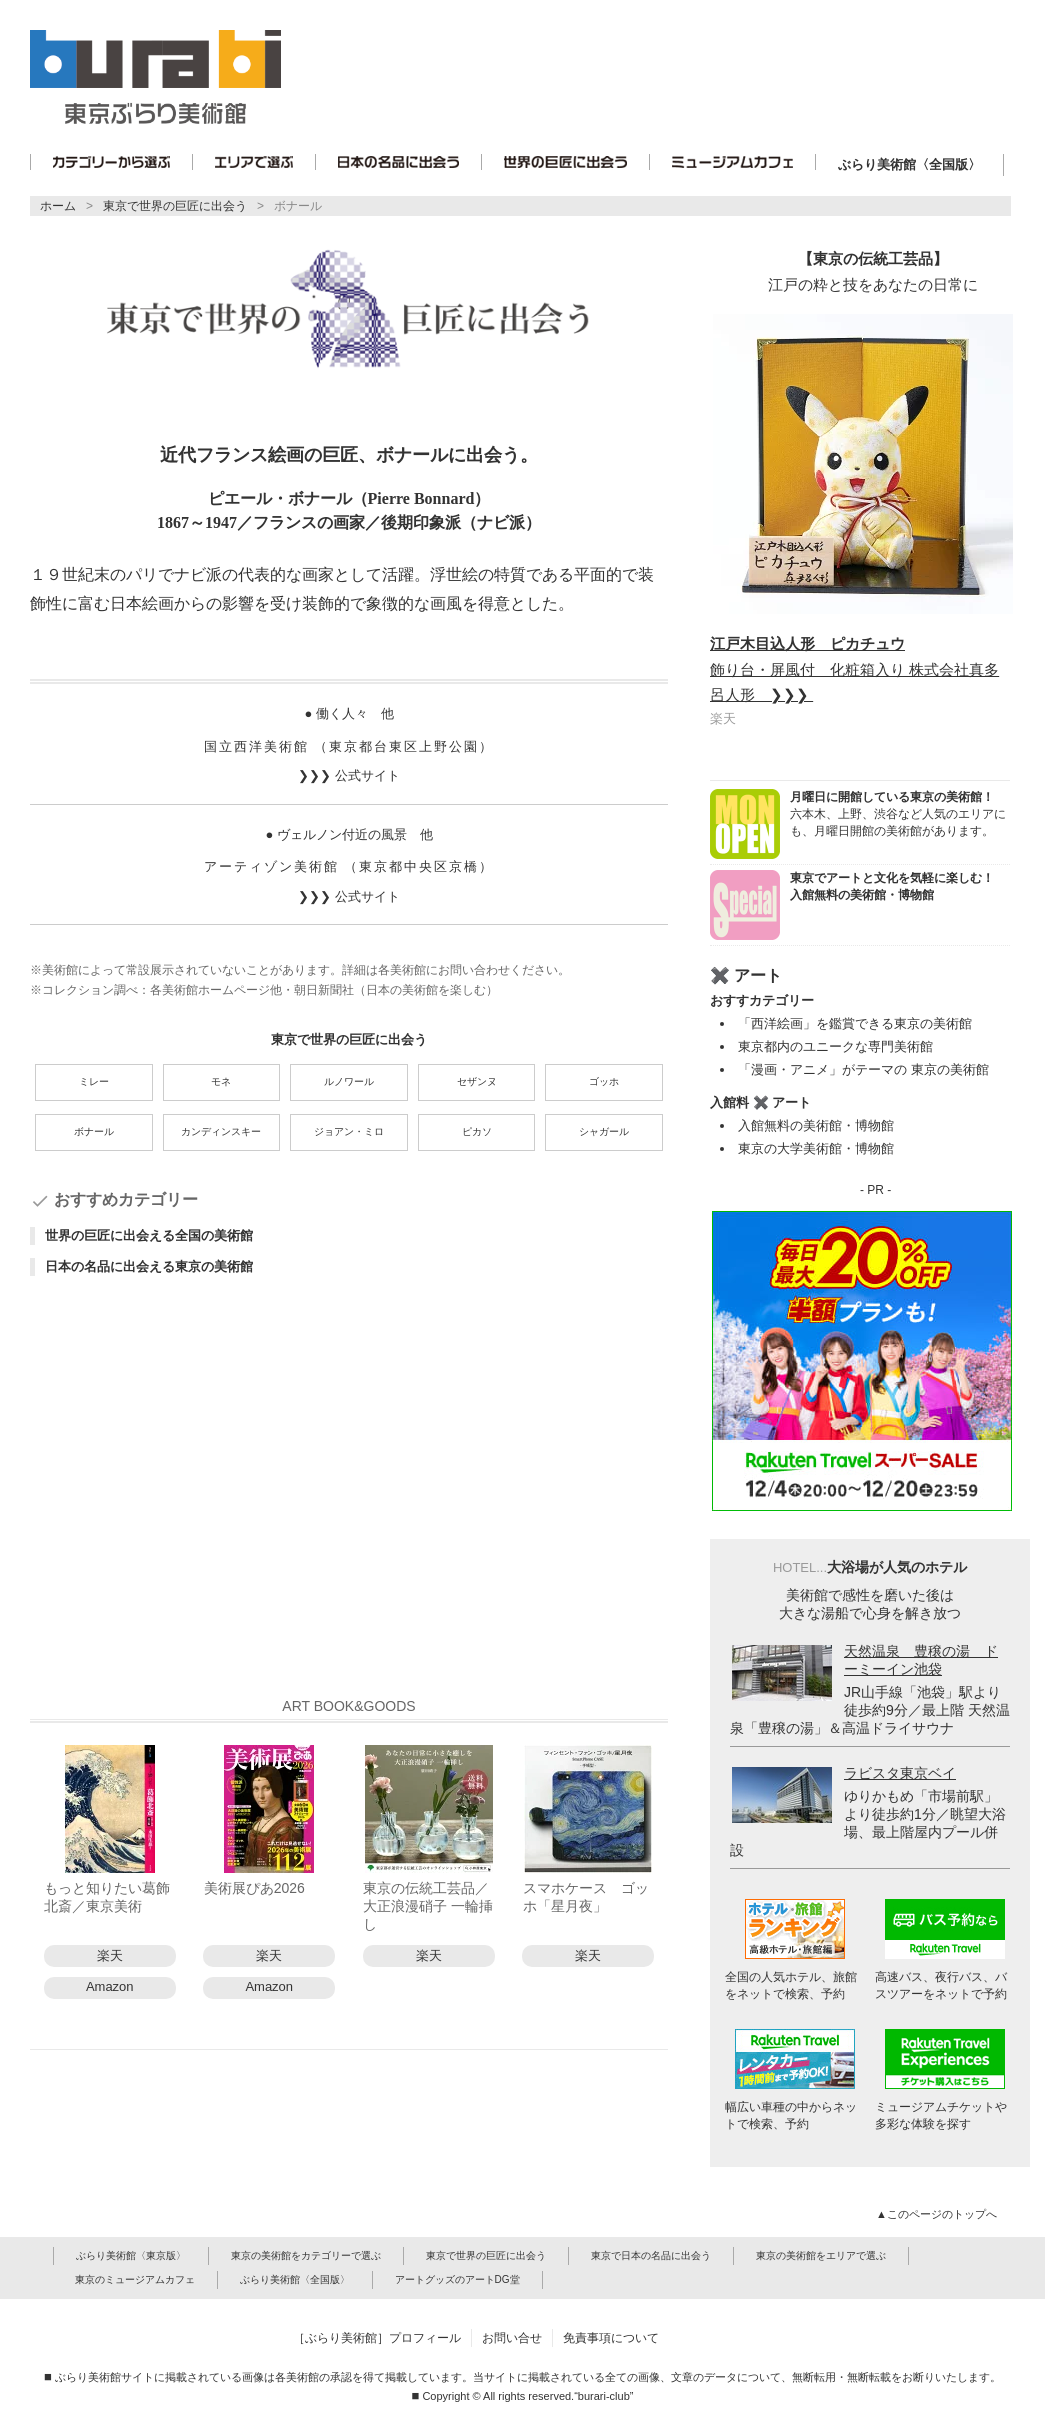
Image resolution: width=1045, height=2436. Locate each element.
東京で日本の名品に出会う (651, 2255)
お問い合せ (512, 2338)
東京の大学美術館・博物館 (816, 1148)
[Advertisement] (349, 1494)
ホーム (58, 206)
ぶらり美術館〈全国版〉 (909, 164)
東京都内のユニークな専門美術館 (835, 1046)
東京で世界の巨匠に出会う (175, 206)
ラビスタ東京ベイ (900, 1773)
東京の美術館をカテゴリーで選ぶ (306, 2255)
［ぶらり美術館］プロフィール (377, 2338)
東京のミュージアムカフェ (135, 2279)
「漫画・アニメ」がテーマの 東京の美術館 (863, 1069)
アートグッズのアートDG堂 (457, 2279)
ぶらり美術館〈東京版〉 (131, 2255)
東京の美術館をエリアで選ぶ (821, 2255)
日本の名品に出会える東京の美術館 (149, 1266)
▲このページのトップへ (938, 2214)
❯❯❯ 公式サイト (348, 775)
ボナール (298, 206)
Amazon (110, 1986)
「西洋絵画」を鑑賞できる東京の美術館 (855, 1023)
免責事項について (611, 2338)
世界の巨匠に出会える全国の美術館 (149, 1235)
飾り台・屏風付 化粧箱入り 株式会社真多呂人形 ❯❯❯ (854, 669)
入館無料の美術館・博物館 (816, 1125)
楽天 (110, 1955)
